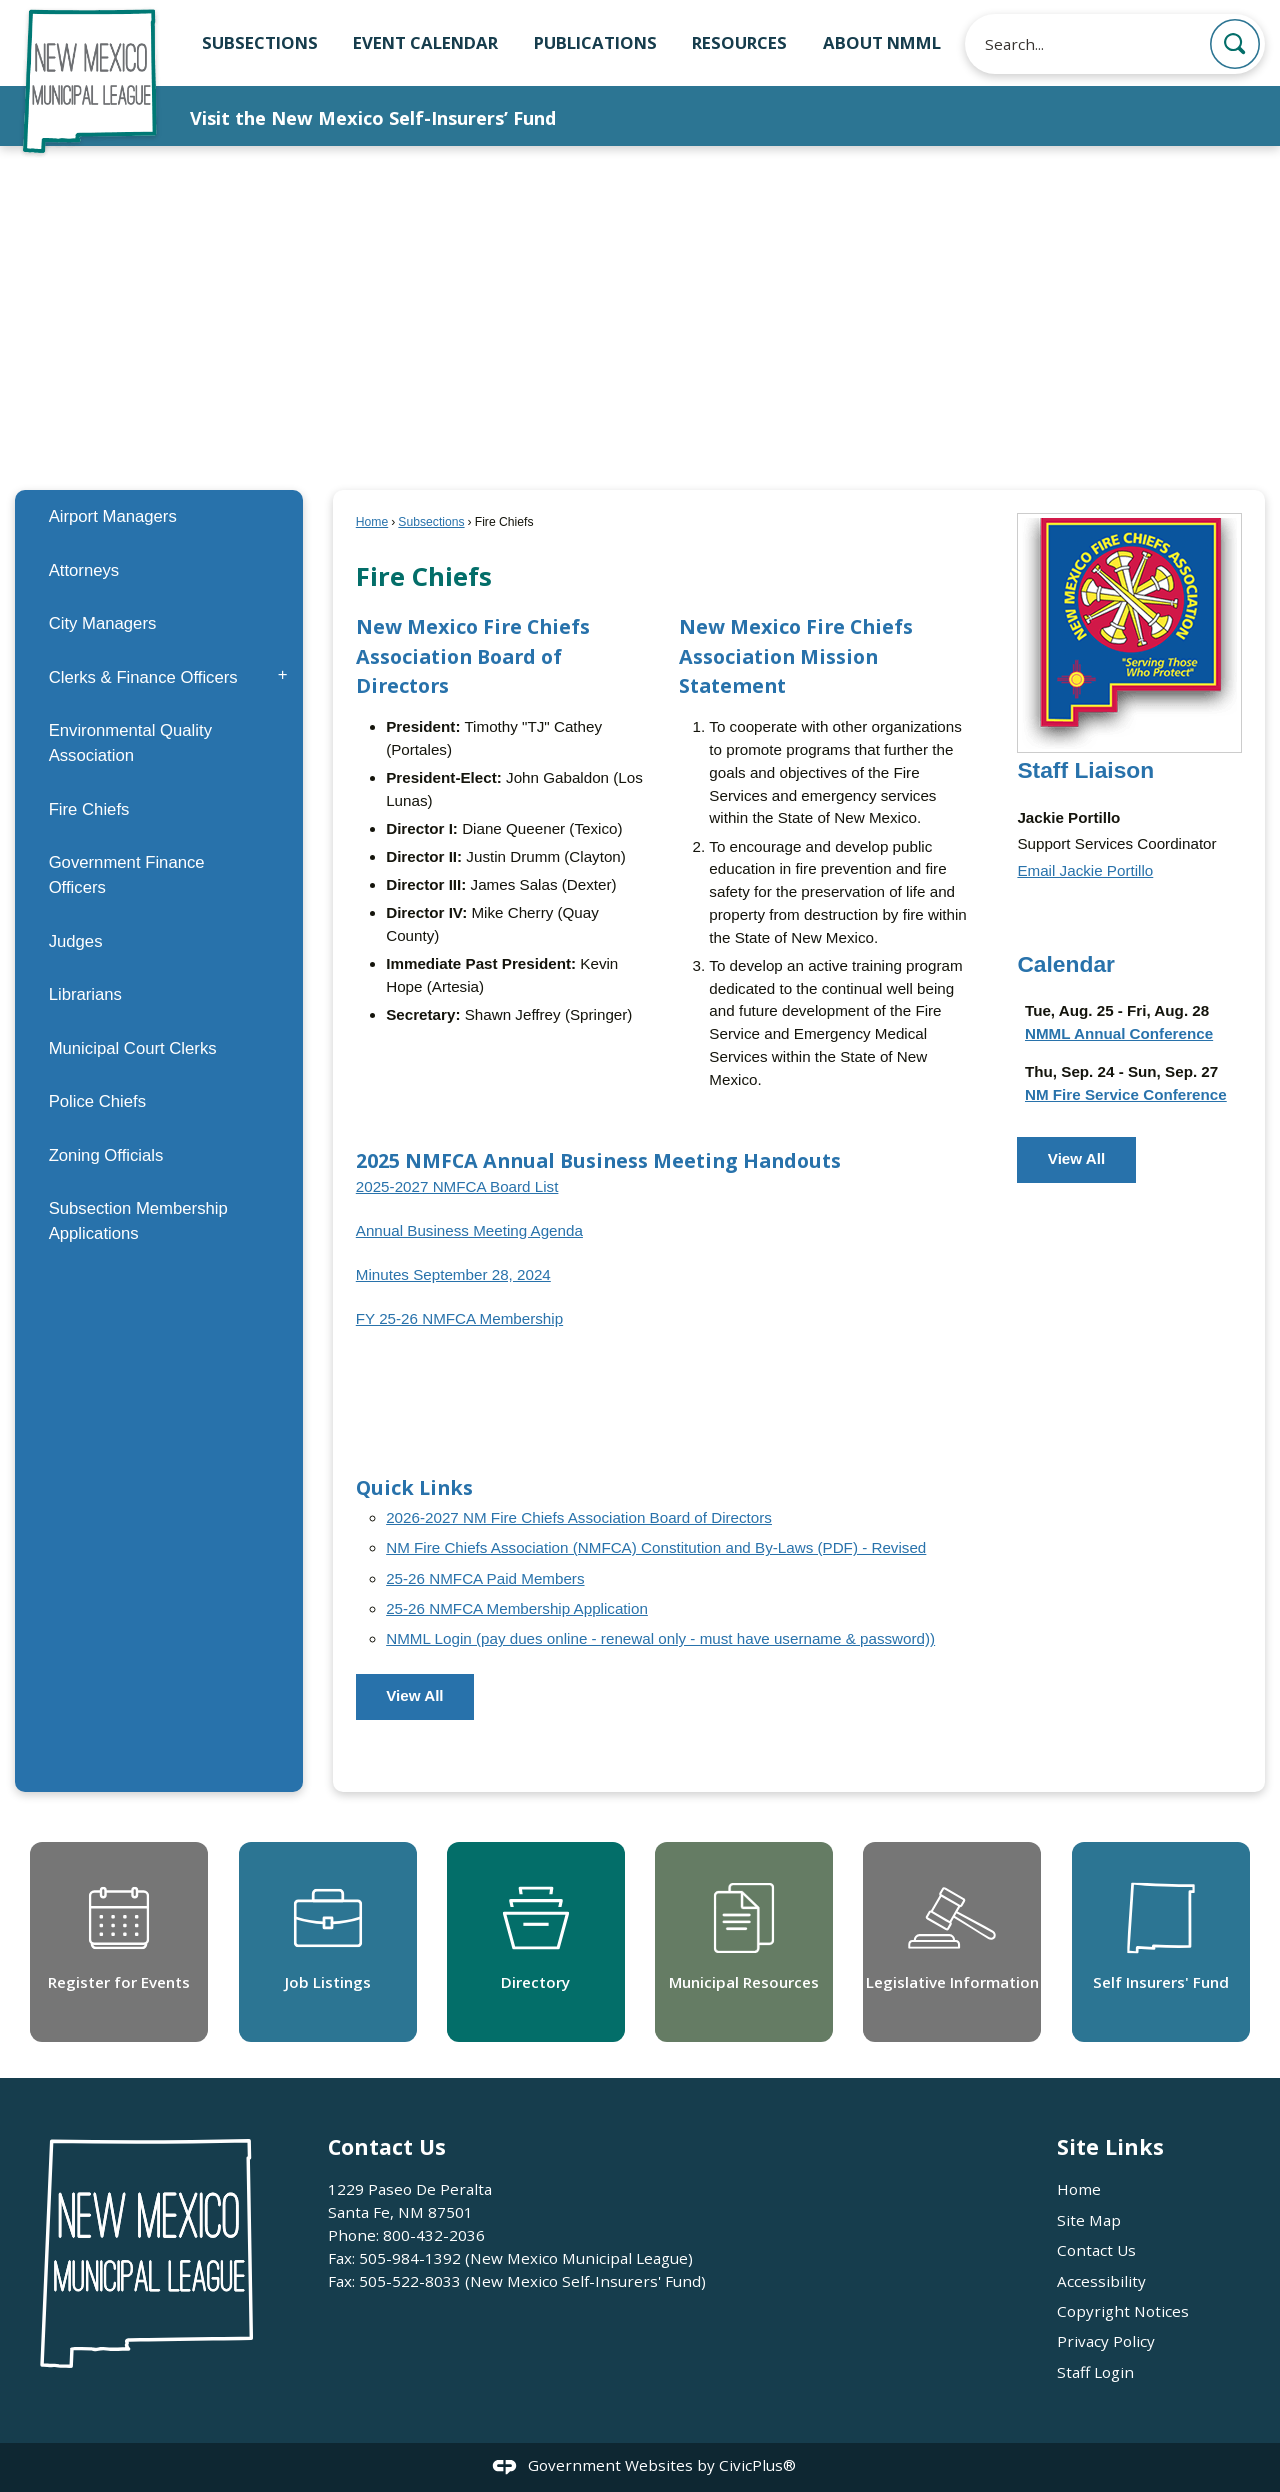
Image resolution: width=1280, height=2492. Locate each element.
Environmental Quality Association (130, 743)
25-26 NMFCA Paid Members (485, 1578)
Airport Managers (113, 516)
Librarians (85, 994)
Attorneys (84, 570)
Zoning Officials (106, 1155)
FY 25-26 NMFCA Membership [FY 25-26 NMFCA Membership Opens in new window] (459, 1318)
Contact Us (1096, 2250)
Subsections (431, 522)
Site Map (1089, 2220)
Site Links (1110, 2146)
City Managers (103, 623)
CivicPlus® (757, 2465)
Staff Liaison (1085, 770)
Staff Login (1095, 2372)
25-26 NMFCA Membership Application (517, 1608)
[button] (1235, 44)
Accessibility (1101, 2281)
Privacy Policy (1106, 2341)
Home (372, 522)
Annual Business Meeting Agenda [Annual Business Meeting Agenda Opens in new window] (469, 1230)
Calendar (1066, 964)
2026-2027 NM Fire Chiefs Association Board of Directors (579, 1517)
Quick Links (414, 1487)
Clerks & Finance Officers (143, 677)
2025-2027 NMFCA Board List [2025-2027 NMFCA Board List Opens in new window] (457, 1186)
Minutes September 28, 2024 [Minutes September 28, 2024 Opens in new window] (453, 1274)
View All (414, 1695)
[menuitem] (158, 516)
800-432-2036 (434, 2235)
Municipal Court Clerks (133, 1048)
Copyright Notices (1123, 2311)
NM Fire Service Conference (1126, 1094)
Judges (76, 941)
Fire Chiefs (89, 809)
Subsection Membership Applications (138, 1221)
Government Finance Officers (127, 875)
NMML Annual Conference (1119, 1033)
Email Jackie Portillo (1085, 870)
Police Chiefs (97, 1101)
